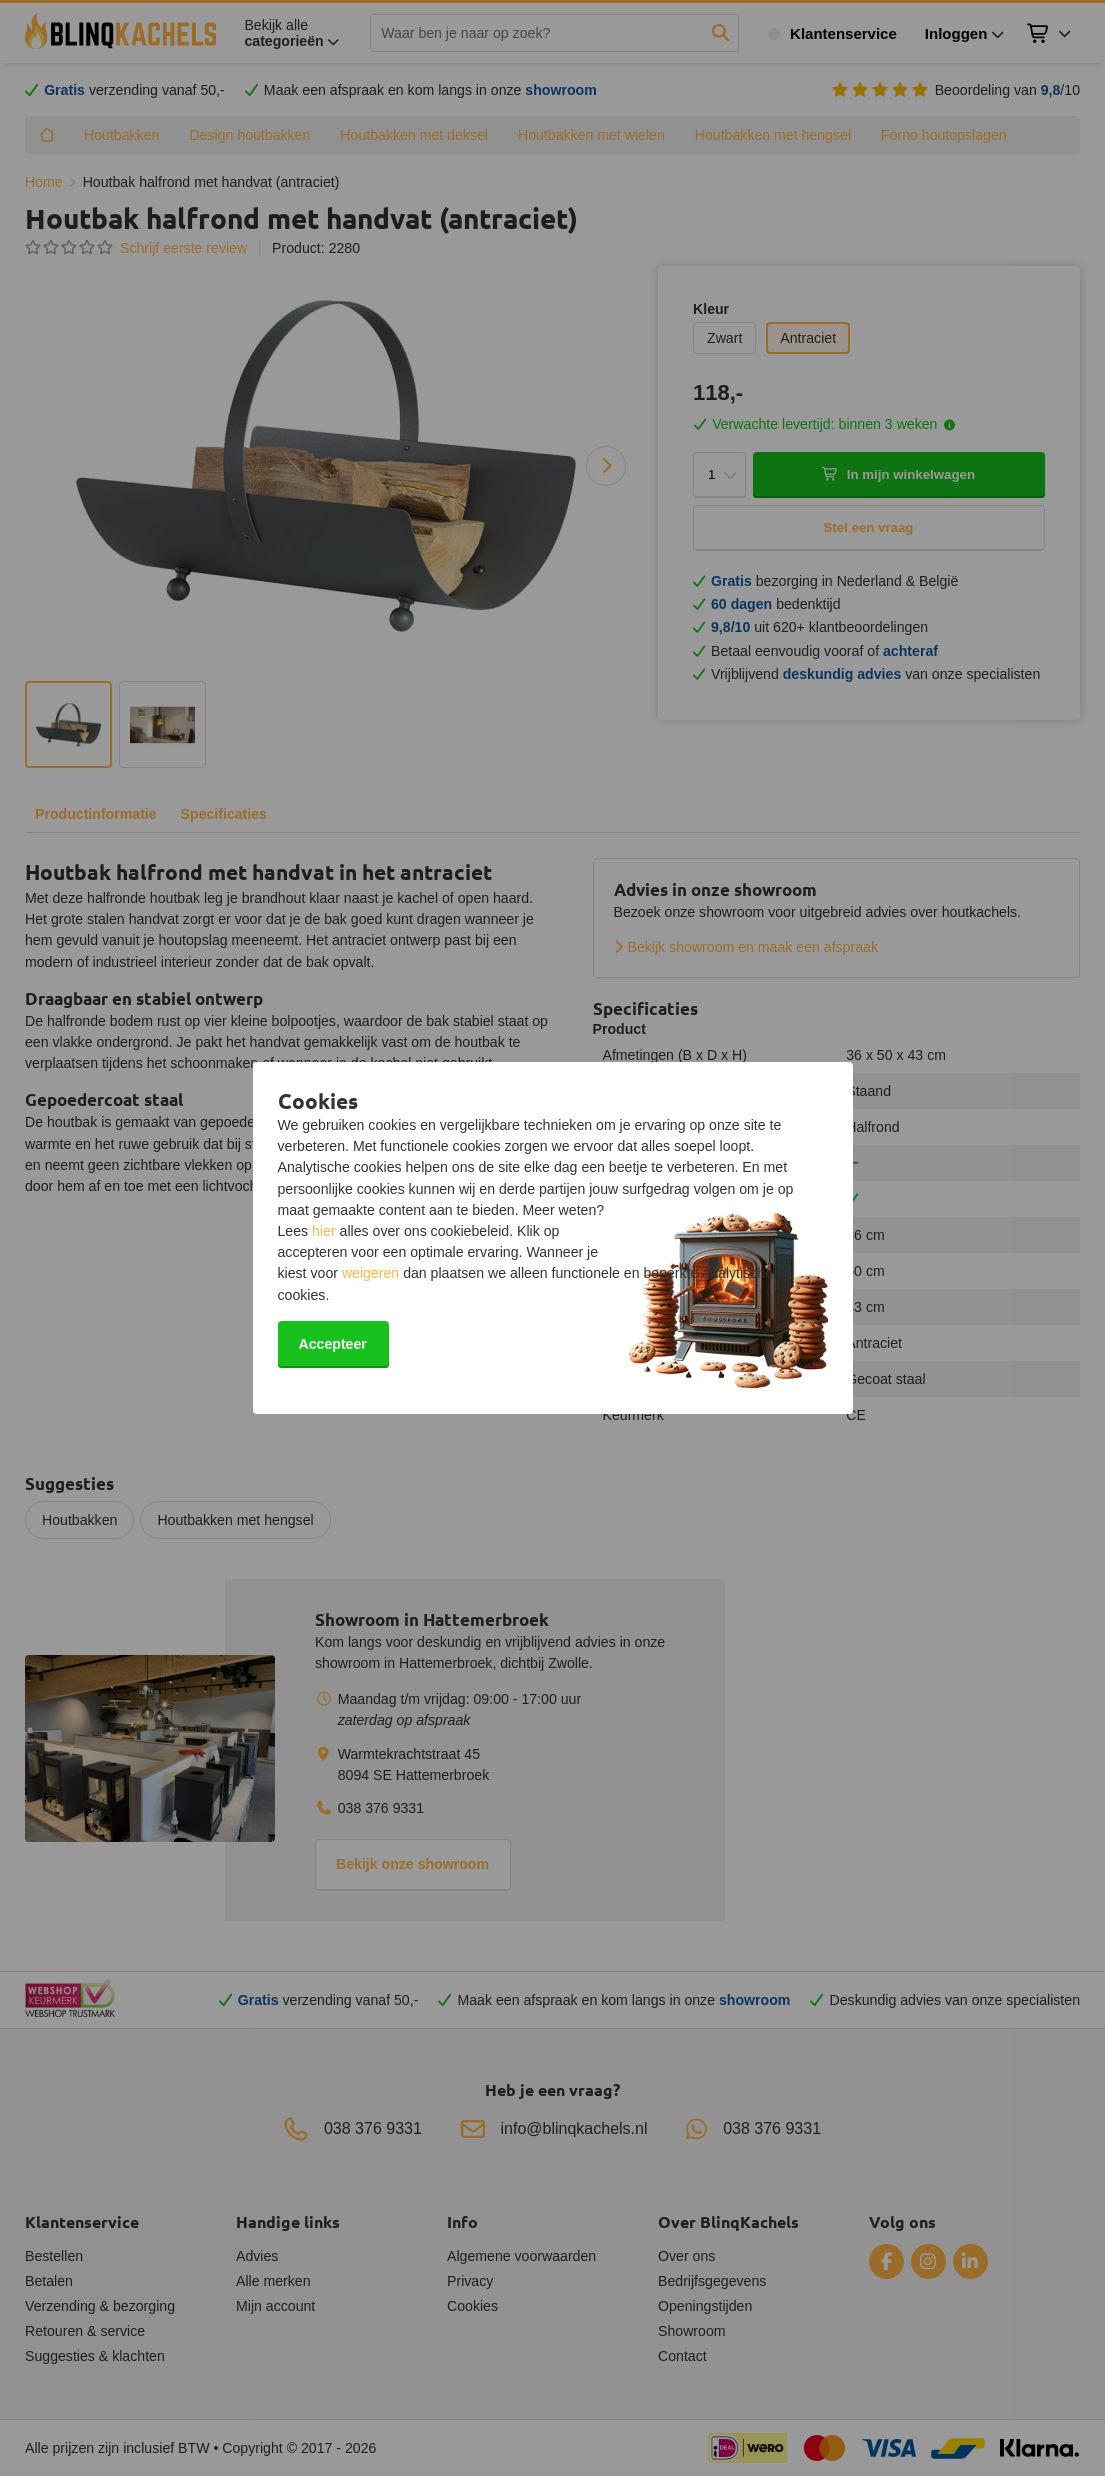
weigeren (370, 1273)
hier (324, 1231)
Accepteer (333, 1344)
